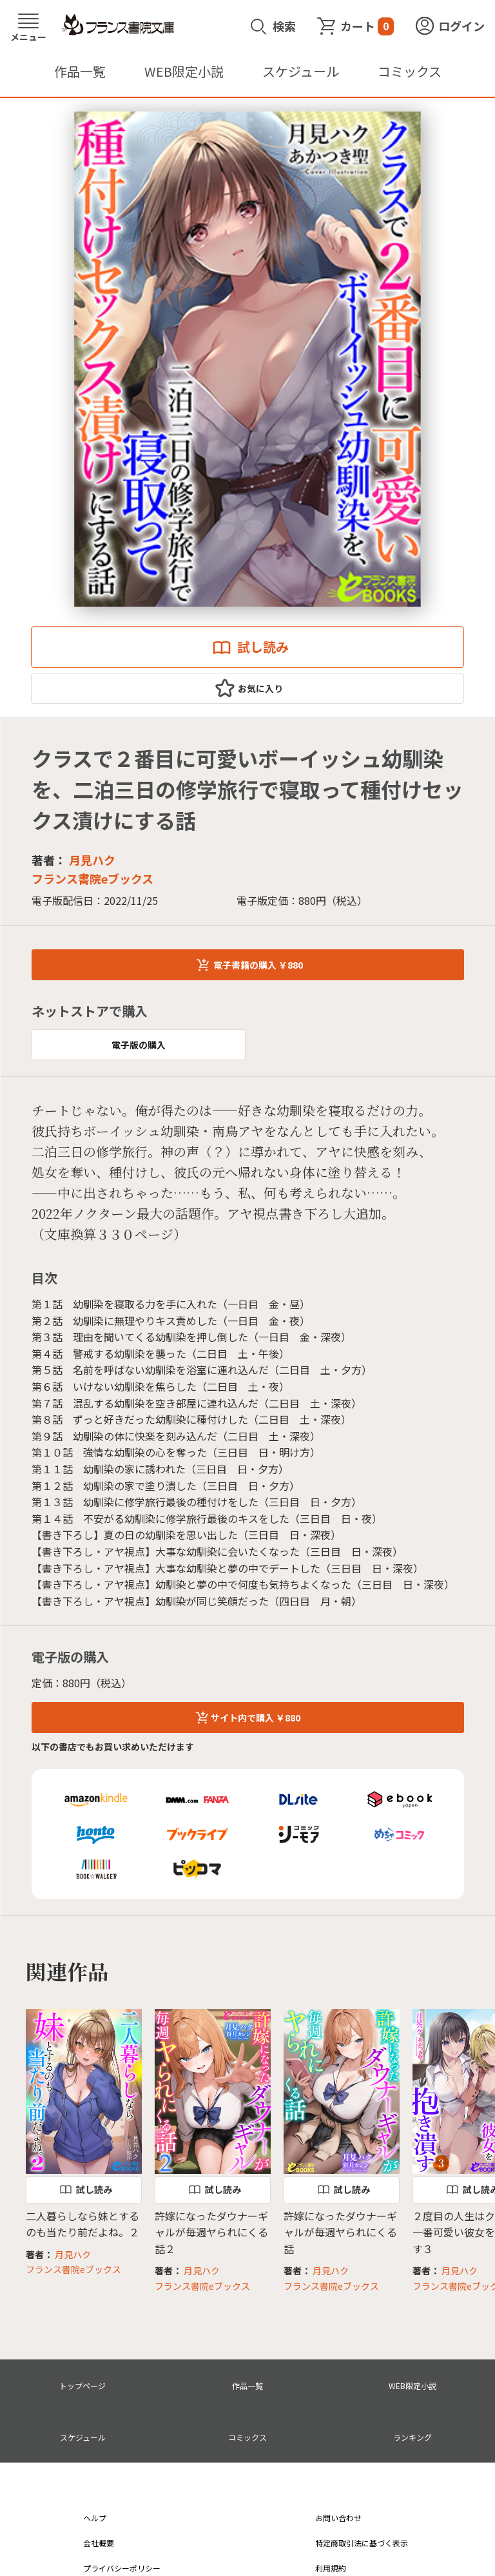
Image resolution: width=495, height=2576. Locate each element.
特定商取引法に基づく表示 (361, 2542)
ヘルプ (94, 2517)
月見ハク (92, 859)
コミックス (410, 71)
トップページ (82, 2385)
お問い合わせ (338, 2517)
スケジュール (300, 71)
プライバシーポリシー (121, 2567)
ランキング (412, 2437)
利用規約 (330, 2567)
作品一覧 (80, 71)
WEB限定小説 (184, 71)
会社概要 (98, 2542)
